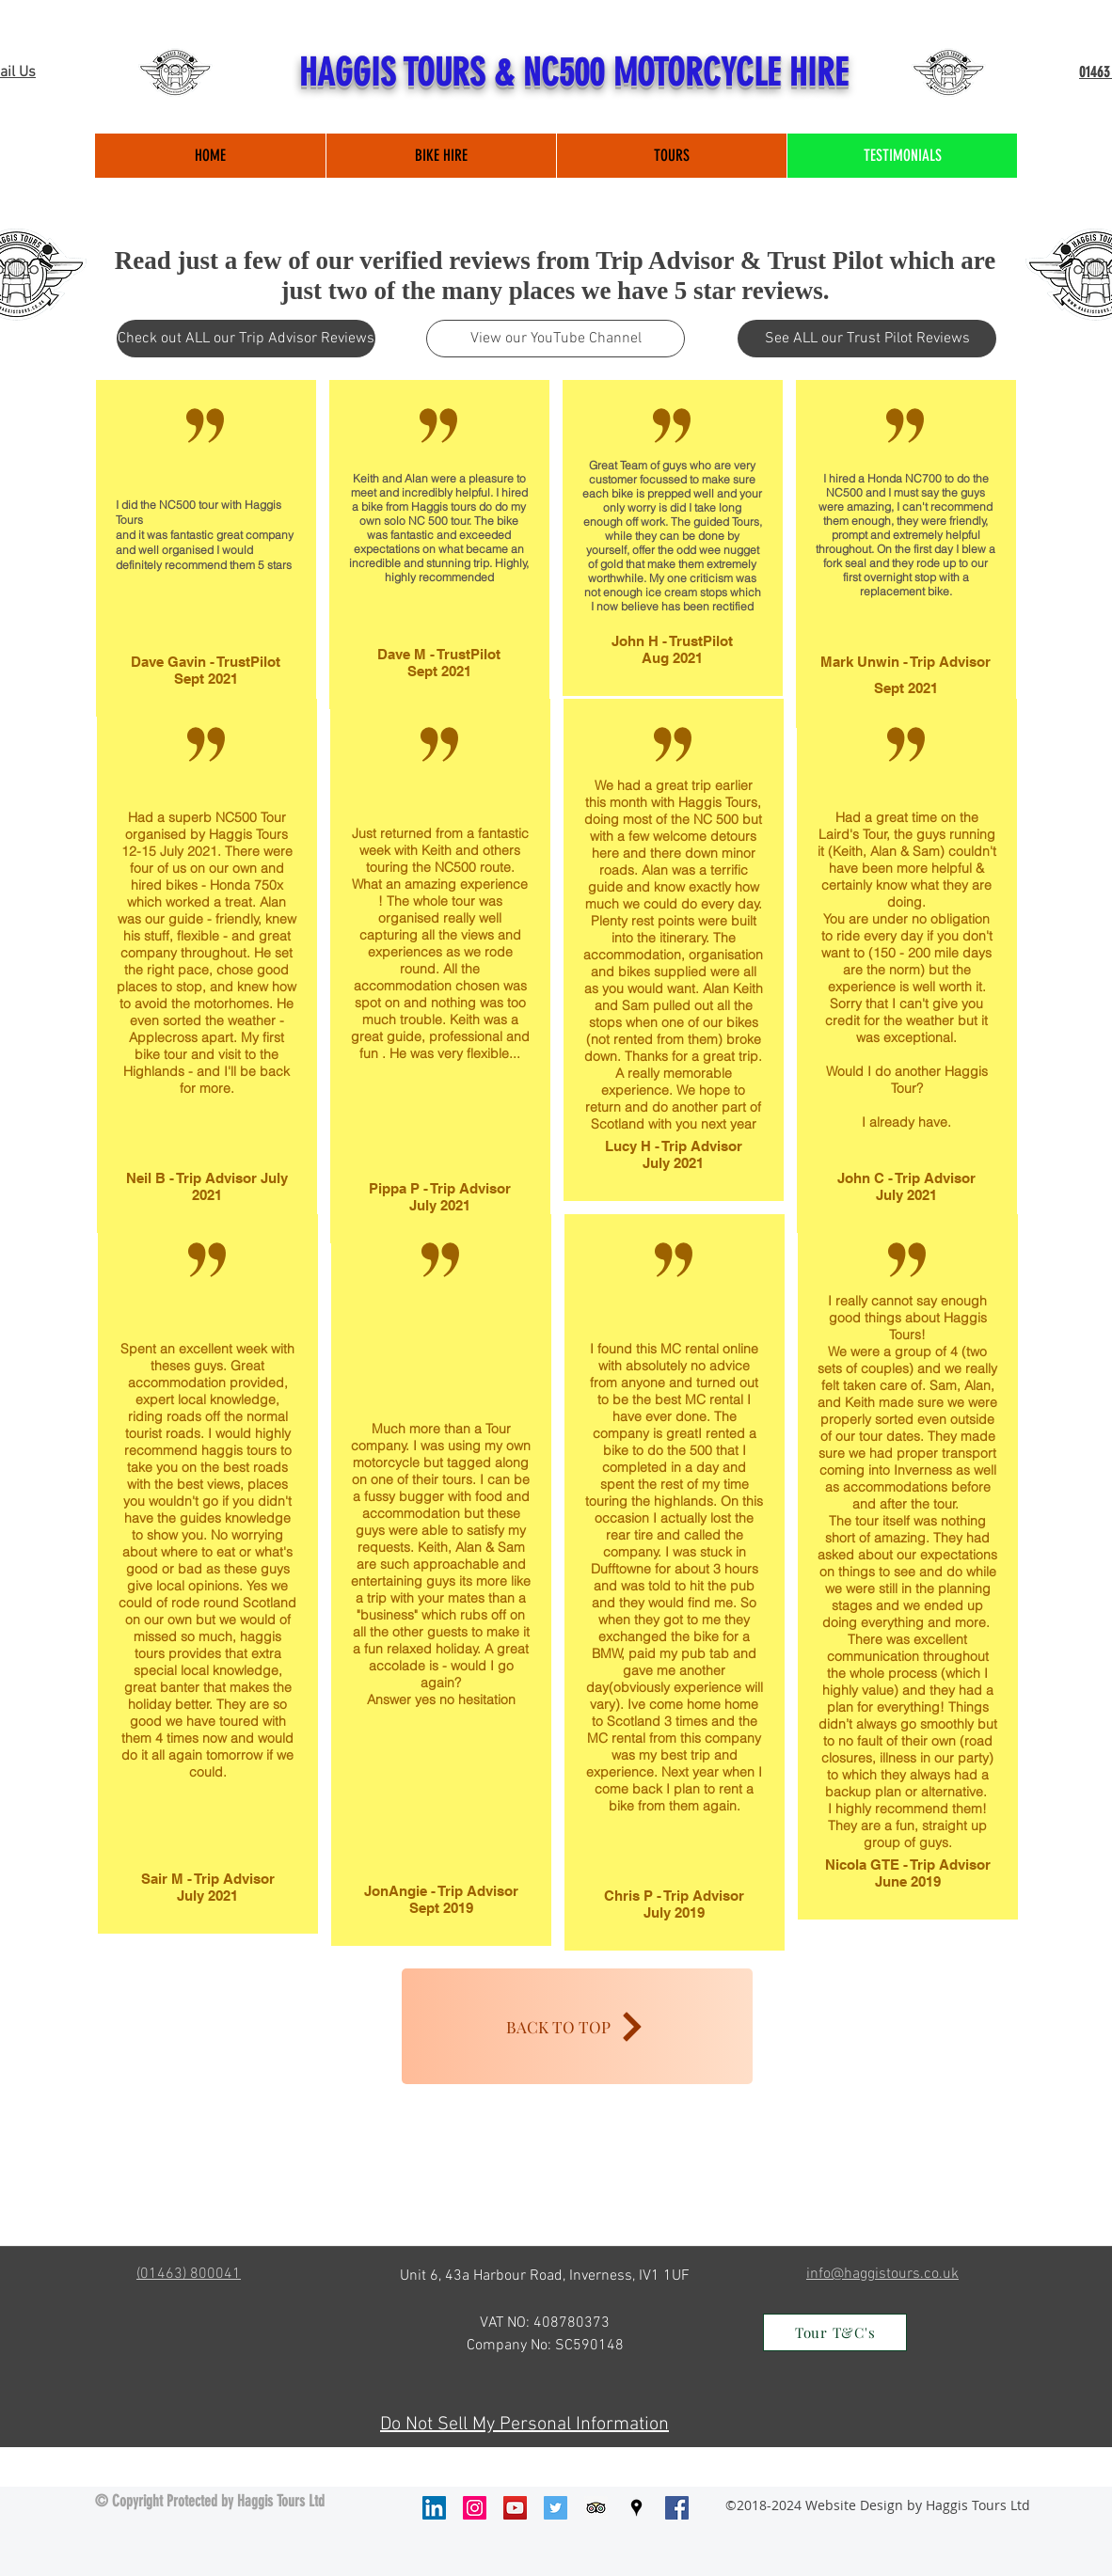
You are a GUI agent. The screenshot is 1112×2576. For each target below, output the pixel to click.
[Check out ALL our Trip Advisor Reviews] (246, 338)
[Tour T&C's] (835, 2332)
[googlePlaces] (636, 2508)
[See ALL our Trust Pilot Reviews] (867, 338)
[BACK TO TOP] (577, 2026)
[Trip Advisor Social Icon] (596, 2508)
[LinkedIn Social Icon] (434, 2508)
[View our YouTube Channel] (555, 338)
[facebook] (677, 2508)
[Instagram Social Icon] (474, 2508)
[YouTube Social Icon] (515, 2508)
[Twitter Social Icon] (555, 2508)
